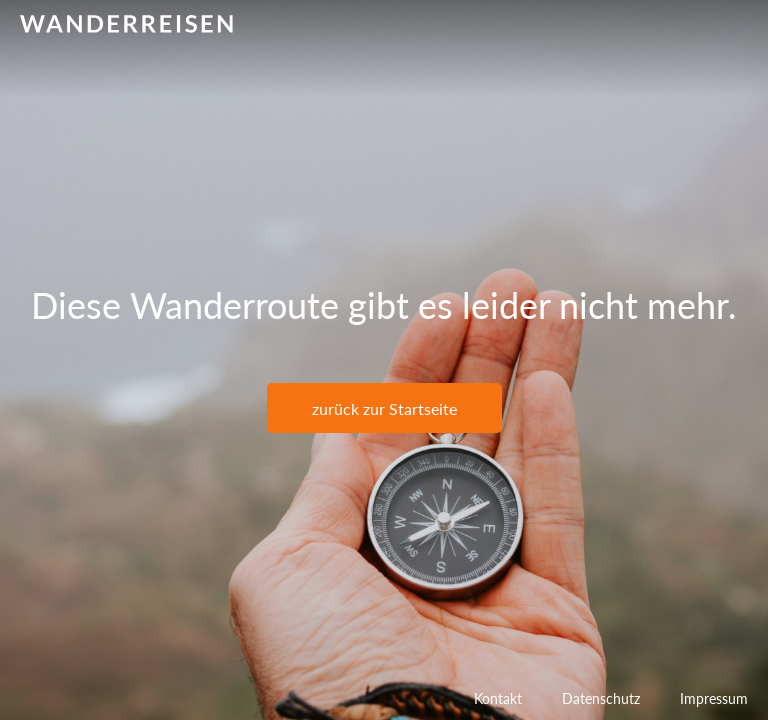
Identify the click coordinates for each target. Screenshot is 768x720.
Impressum (714, 698)
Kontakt (498, 698)
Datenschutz (601, 698)
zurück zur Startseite (384, 408)
